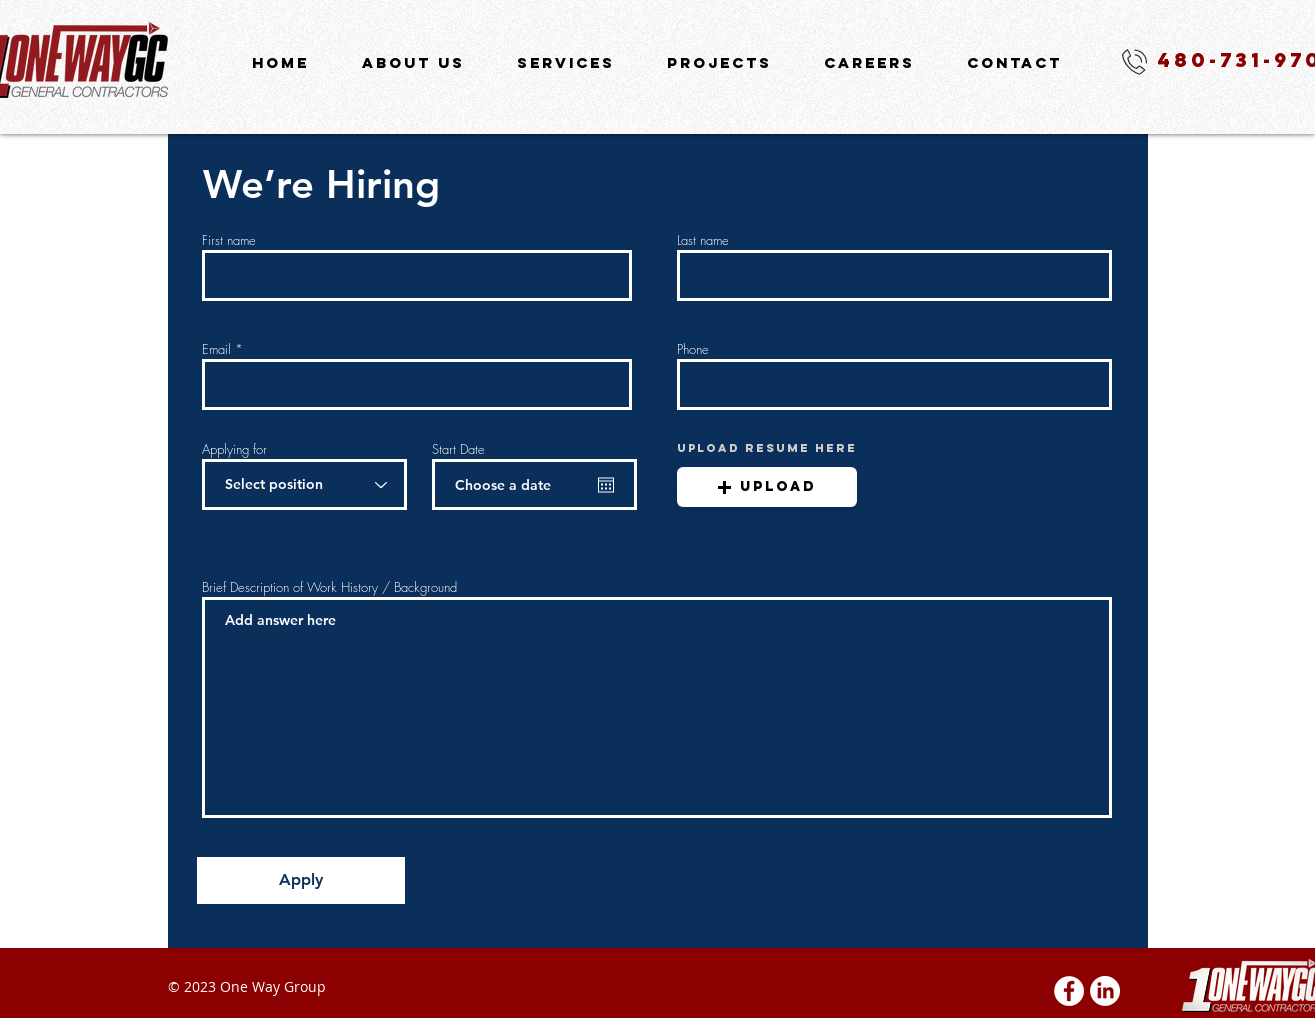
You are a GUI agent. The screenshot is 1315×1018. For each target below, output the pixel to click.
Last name (703, 240)
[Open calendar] (606, 485)
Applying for (234, 449)
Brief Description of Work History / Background (329, 587)
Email (216, 349)
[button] (767, 487)
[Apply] (301, 880)
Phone (693, 349)
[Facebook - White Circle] (1069, 991)
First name (229, 240)
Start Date (458, 449)
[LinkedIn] (1105, 991)
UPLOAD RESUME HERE (767, 448)
